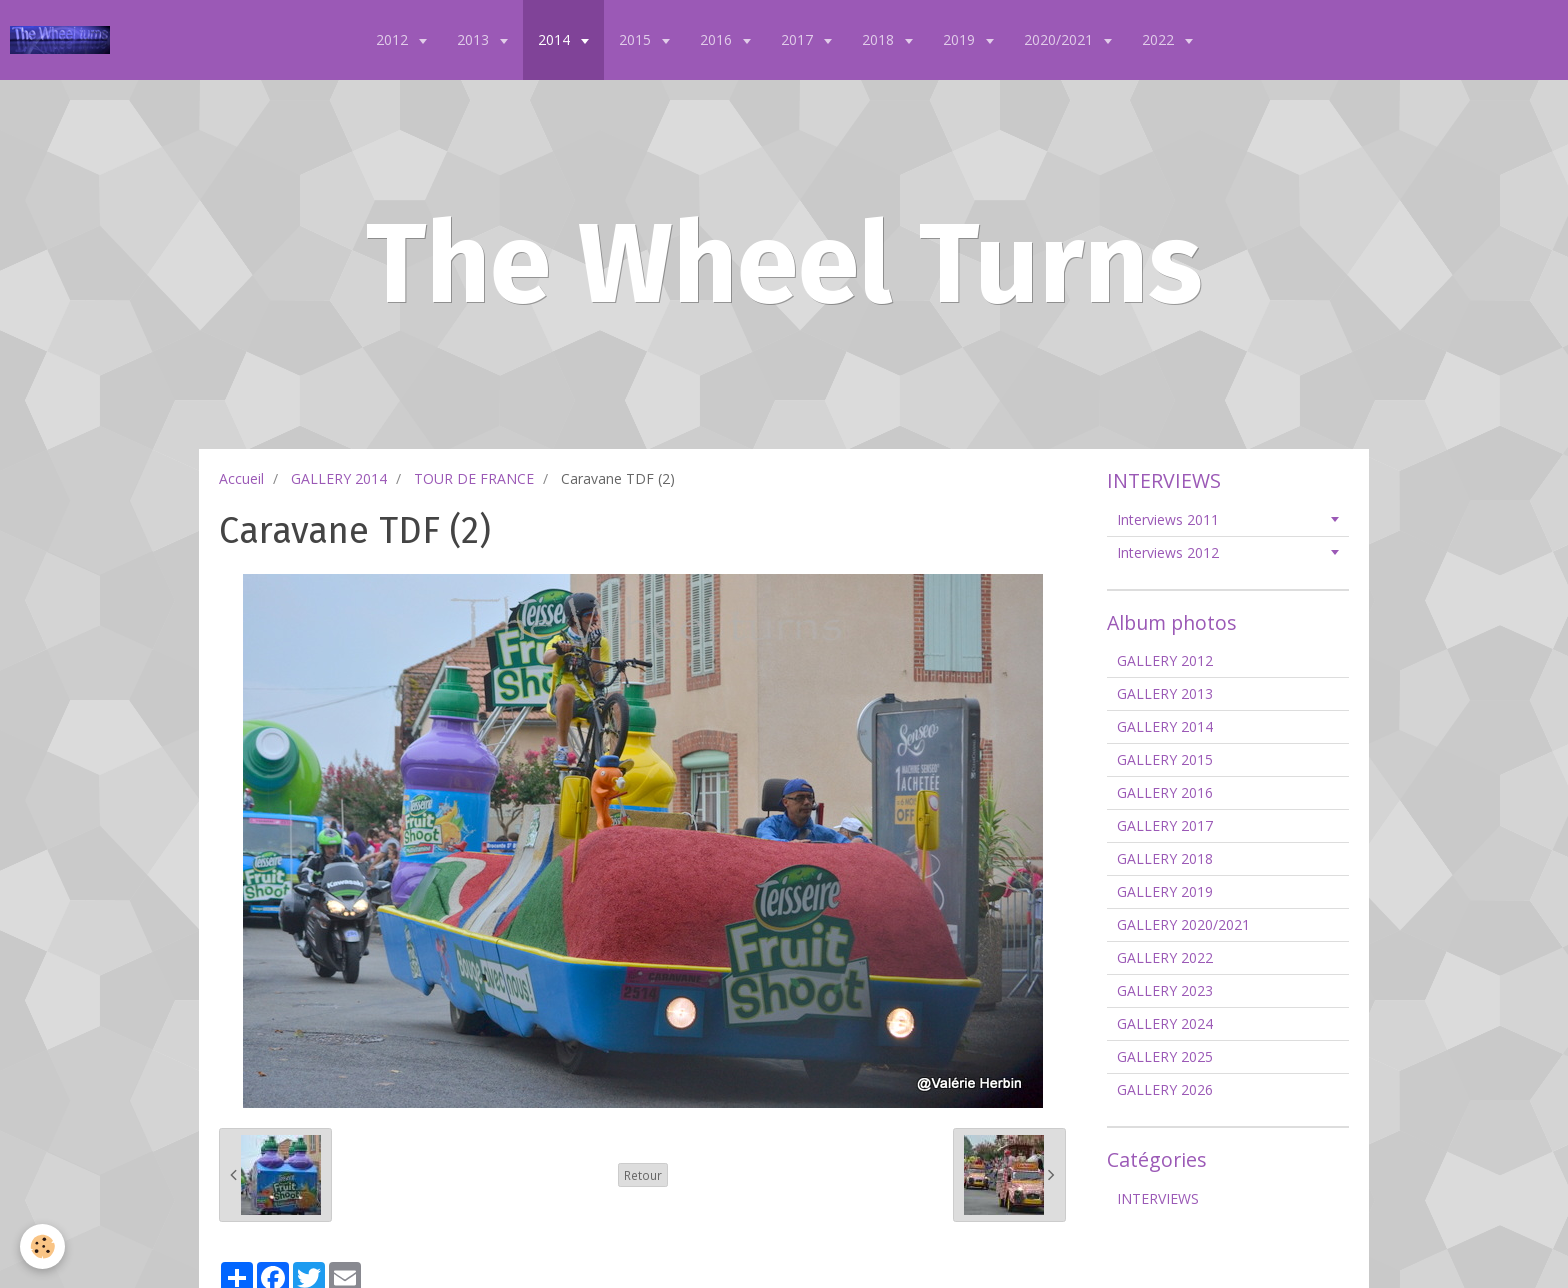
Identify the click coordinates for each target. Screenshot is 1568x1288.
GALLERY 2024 (1165, 1023)
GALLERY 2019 (1165, 891)
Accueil (241, 478)
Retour (643, 1175)
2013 (475, 39)
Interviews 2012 (1168, 552)
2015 (637, 39)
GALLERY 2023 (1165, 990)
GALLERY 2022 (1165, 957)
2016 (718, 39)
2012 (394, 39)
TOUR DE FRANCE (474, 478)
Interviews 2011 (1168, 519)
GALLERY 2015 (1165, 759)
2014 (556, 39)
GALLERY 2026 (1165, 1089)
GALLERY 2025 (1165, 1056)
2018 (880, 39)
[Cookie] (42, 1246)
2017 (799, 39)
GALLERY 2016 (1165, 792)
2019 (961, 39)
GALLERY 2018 (1165, 858)
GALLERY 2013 (1165, 693)
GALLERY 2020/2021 (1183, 924)
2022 (1160, 39)
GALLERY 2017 (1165, 825)
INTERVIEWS (1158, 1198)
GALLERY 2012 (1165, 660)
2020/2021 (1060, 39)
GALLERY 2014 (339, 478)
